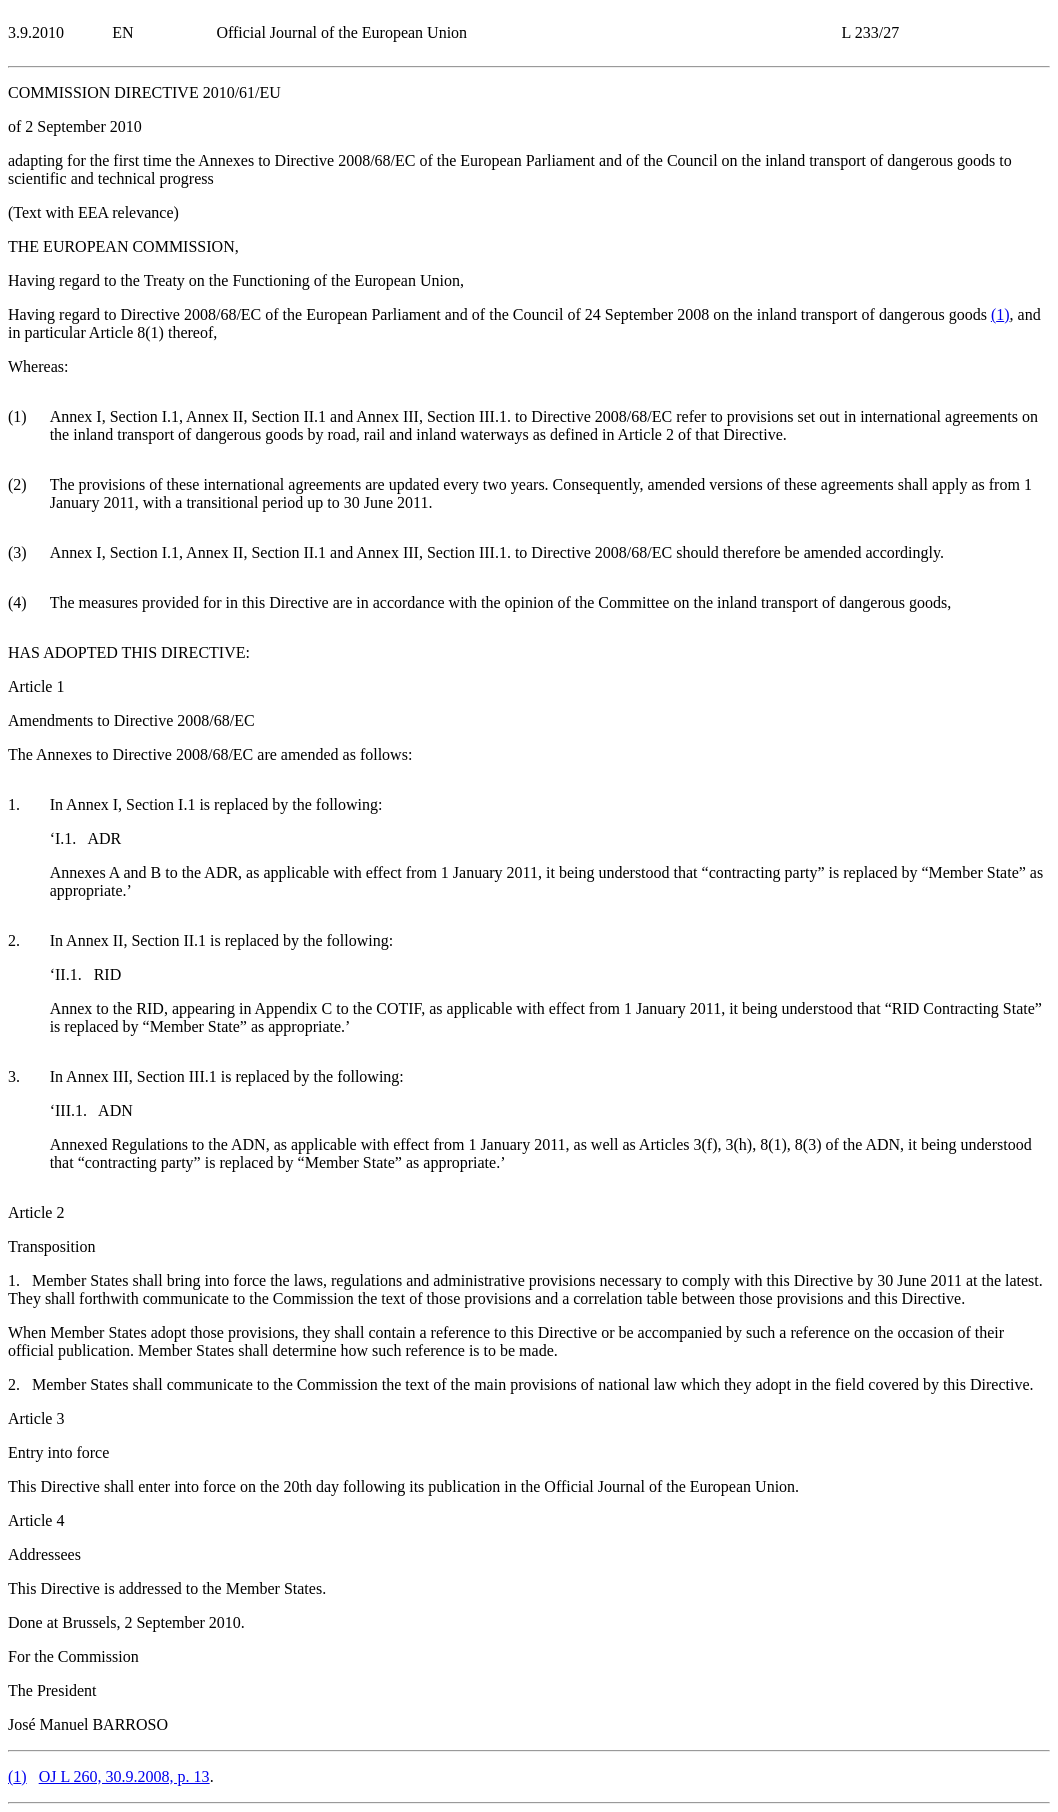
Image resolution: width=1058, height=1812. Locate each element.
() (1000, 314)
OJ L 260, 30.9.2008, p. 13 (124, 1776)
